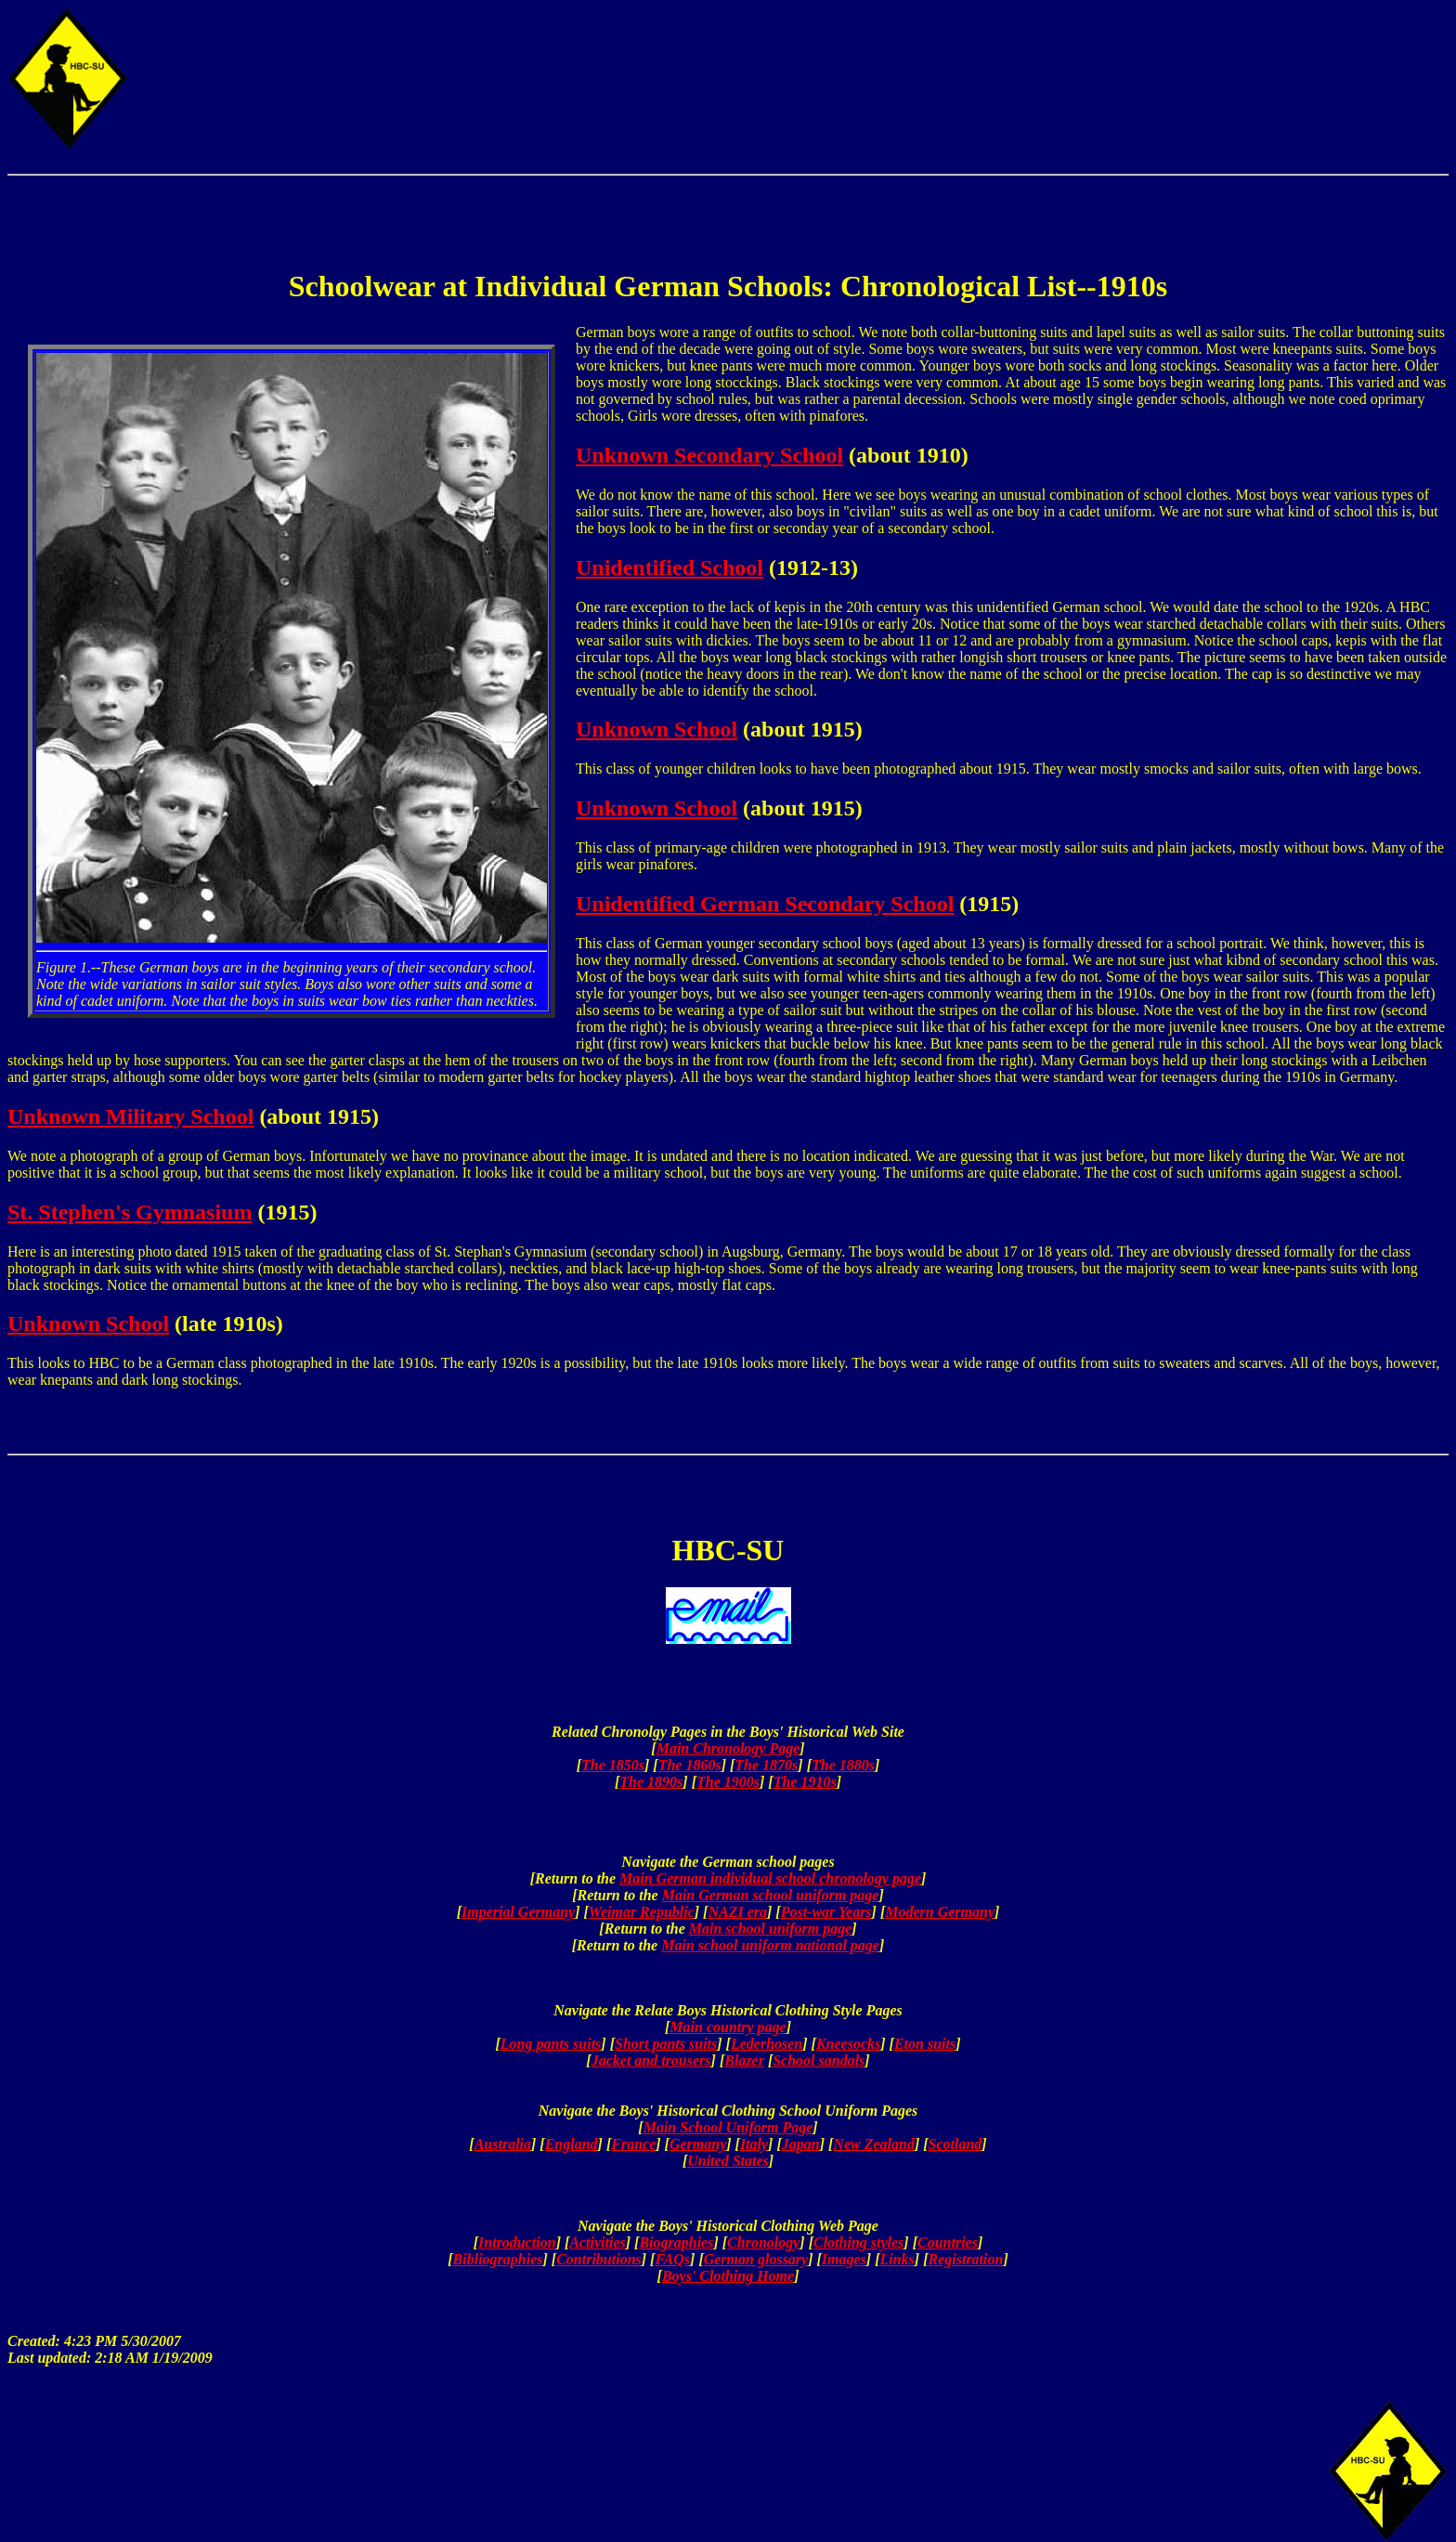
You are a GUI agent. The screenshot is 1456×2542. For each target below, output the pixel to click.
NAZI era (737, 1912)
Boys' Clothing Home (728, 2276)
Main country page (728, 2027)
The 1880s (843, 1765)
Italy (754, 2144)
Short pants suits (666, 2044)
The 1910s (805, 1782)
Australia (502, 2144)
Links (897, 2259)
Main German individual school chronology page (770, 1878)
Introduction (517, 2242)
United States (728, 2161)
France (633, 2144)
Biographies (676, 2242)
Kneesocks (848, 2044)
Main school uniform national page (770, 1945)
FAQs (672, 2259)
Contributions (599, 2259)
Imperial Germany (518, 1912)
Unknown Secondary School (709, 455)
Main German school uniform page (770, 1895)
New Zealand (874, 2144)
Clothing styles (858, 2242)
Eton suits (925, 2044)
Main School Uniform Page (728, 2127)
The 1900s (728, 1782)
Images (844, 2259)
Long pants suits (550, 2044)
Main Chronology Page (728, 1748)
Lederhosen (766, 2044)
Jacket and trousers (651, 2060)
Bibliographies (498, 2259)
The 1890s (650, 1782)
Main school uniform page (770, 1928)
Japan (801, 2144)
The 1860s (690, 1765)
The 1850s (612, 1765)
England (571, 2144)
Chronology (763, 2242)
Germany (698, 2144)
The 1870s (766, 1765)
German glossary (756, 2259)
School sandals (818, 2060)
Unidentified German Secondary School (765, 904)
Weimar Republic (642, 1912)
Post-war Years (826, 1912)
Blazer (744, 2060)
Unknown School (656, 729)
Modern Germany (939, 1912)
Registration (966, 2259)
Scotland (955, 2144)
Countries (947, 2242)
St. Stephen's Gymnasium (129, 1212)
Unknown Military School (130, 1116)
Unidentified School (669, 567)
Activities (597, 2242)
